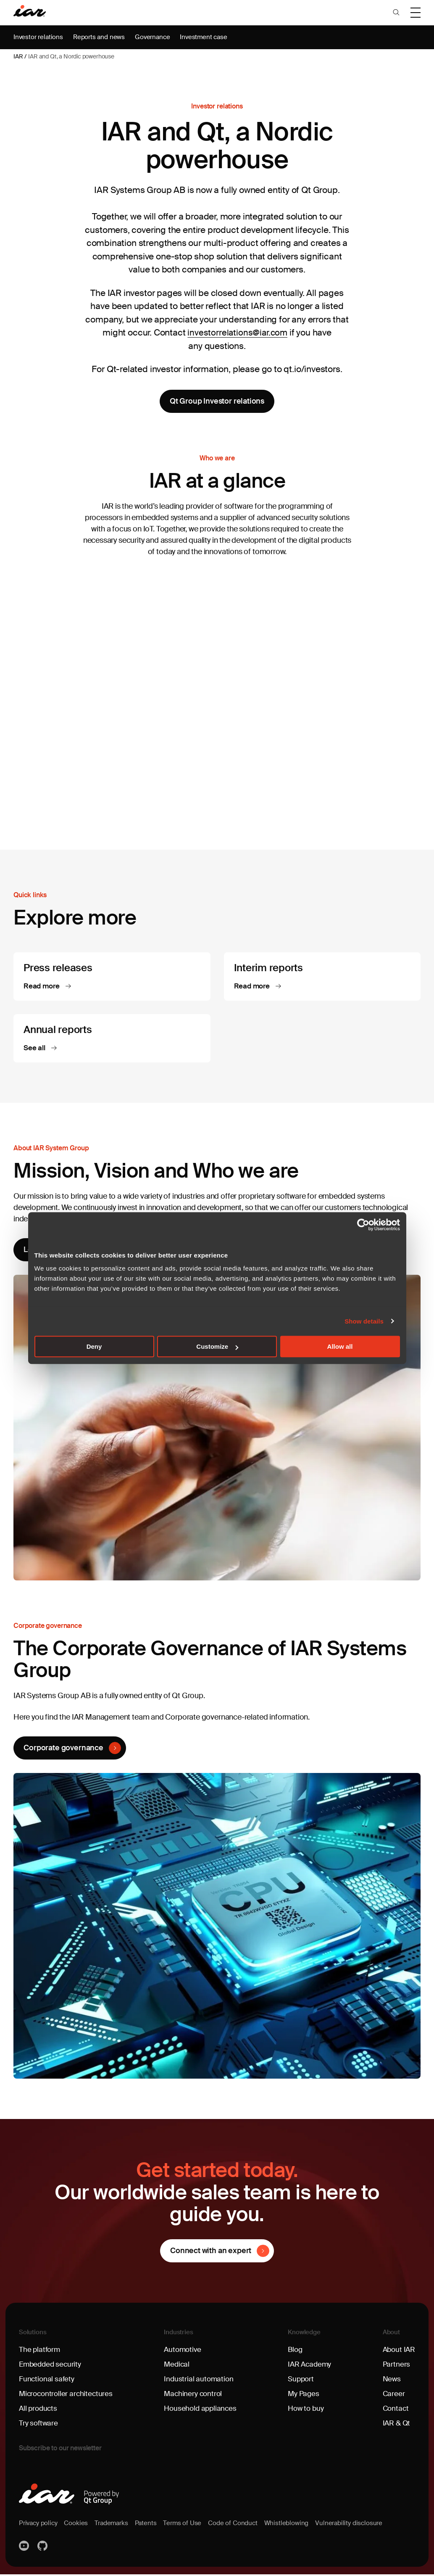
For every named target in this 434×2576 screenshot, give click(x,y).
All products (39, 2410)
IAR (18, 56)
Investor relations (39, 36)
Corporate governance (63, 1749)
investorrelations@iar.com (238, 332)
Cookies (78, 2525)
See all (36, 1049)
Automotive (183, 2351)
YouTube (25, 2547)
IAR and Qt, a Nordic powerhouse (71, 56)
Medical (177, 2366)
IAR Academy (310, 2366)
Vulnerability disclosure (361, 2525)
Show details (364, 1321)
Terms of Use (188, 2525)
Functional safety (47, 2381)
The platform (40, 2351)
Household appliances (201, 2410)
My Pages (303, 2396)
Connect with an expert (210, 2252)
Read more (43, 986)
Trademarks (115, 2525)
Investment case (210, 36)
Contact (394, 2410)
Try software (39, 2425)
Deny (94, 1346)
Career (392, 2396)
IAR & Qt (395, 2425)
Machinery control (194, 2396)
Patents (151, 2525)
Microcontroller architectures (67, 2396)
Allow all (340, 1346)
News (390, 2381)
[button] (396, 12)
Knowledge (304, 2334)
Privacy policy (39, 2525)
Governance (157, 36)
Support (301, 2381)
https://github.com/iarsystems (43, 2547)
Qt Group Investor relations (217, 401)
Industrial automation (199, 2381)
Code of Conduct (240, 2525)
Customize (217, 1346)
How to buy (306, 2410)
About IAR (398, 2351)
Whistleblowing (296, 2525)
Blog (295, 2351)
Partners (395, 2366)
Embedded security (51, 2366)
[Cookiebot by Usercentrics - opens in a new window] (363, 1224)
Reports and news (102, 36)
